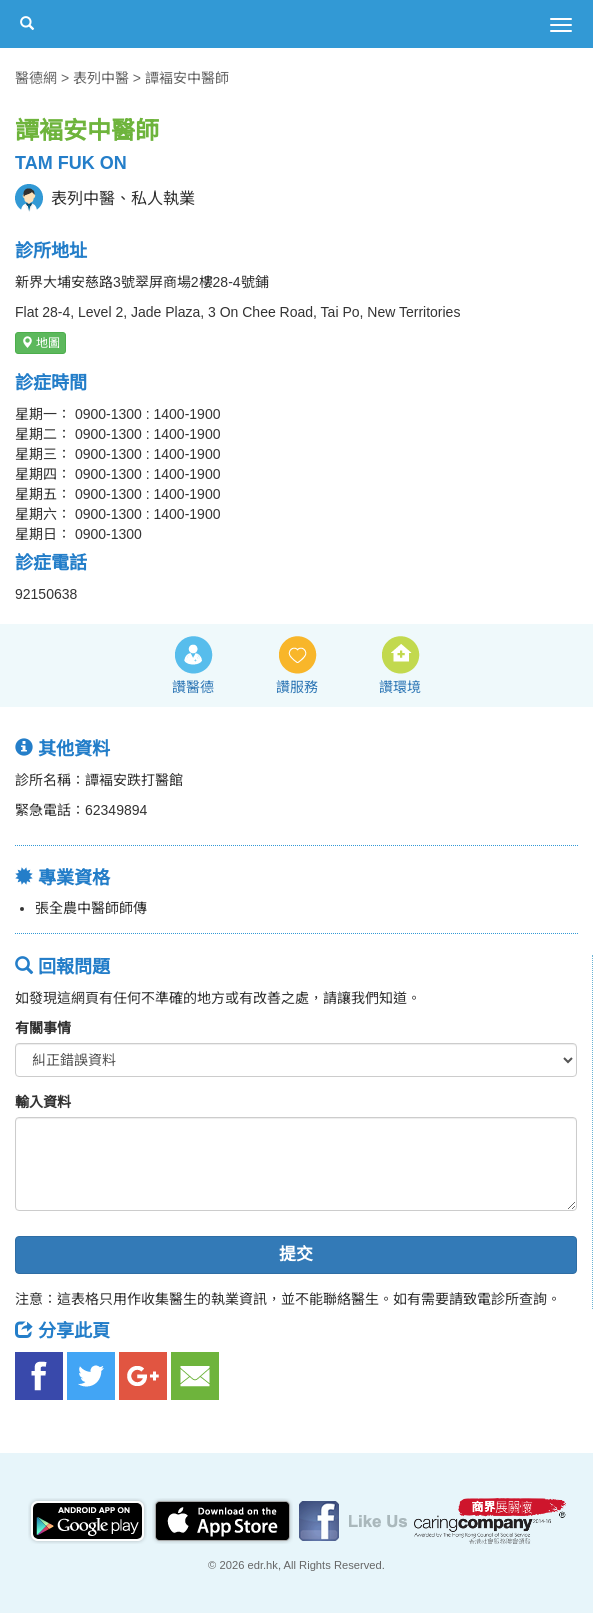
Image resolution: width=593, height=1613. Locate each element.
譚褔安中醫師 (187, 78)
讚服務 (297, 687)
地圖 (40, 343)
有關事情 (43, 1028)
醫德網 (36, 78)
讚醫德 (193, 687)
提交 (296, 1254)
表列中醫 (101, 78)
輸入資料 (43, 1102)
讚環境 (400, 687)
